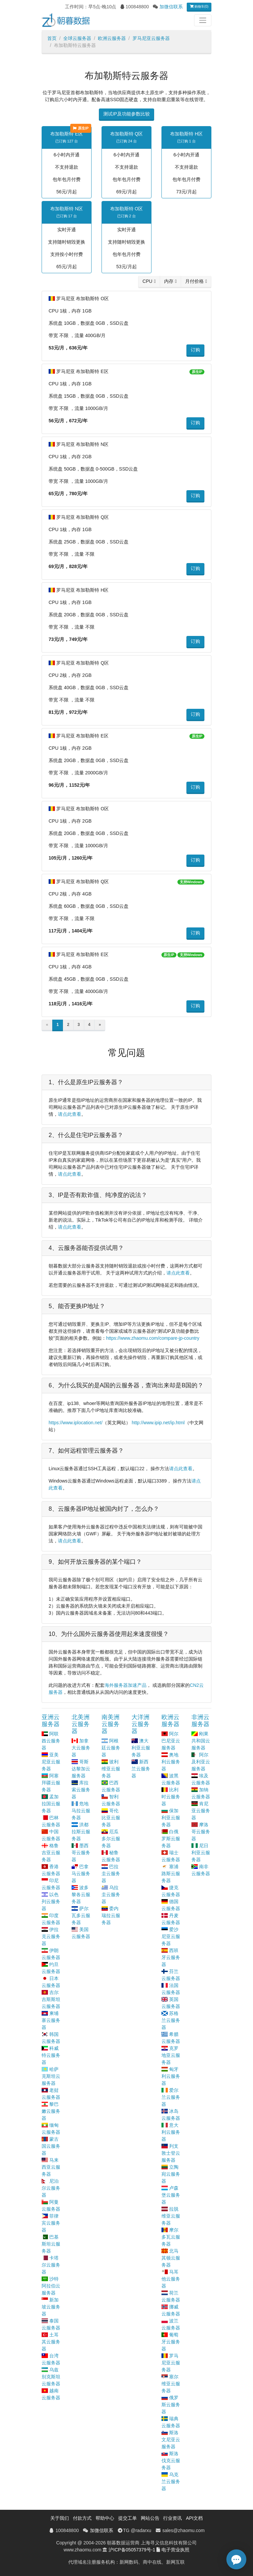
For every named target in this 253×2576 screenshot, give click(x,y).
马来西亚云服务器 (51, 2167)
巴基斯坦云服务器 (51, 2244)
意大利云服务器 (170, 2132)
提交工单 (127, 2518)
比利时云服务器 (170, 1796)
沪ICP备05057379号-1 (132, 2549)
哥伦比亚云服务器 (111, 1817)
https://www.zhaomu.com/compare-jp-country (152, 1338)
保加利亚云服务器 (170, 1817)
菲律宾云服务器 (51, 2223)
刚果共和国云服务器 (200, 1740)
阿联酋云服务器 (51, 1740)
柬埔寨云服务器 (51, 2020)
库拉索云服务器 (81, 1789)
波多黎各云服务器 (81, 1894)
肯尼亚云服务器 (200, 1810)
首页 (52, 38)
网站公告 (150, 2518)
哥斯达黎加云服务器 (81, 1768)
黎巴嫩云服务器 (51, 2111)
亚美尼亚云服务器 (51, 1761)
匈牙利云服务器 (170, 2076)
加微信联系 (171, 6)
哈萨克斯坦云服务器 (51, 2076)
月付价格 (194, 281)
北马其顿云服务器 (170, 2258)
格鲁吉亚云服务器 (51, 1852)
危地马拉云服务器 (81, 1810)
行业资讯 (172, 2518)
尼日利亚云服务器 (200, 1852)
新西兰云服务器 (140, 1768)
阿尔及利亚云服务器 (200, 1761)
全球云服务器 (77, 38)
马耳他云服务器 (170, 2278)
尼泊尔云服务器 (51, 2188)
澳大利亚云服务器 (140, 1747)
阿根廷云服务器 (111, 1747)
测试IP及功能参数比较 (126, 113)
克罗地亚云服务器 (170, 2055)
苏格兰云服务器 (170, 2020)
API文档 (194, 2518)
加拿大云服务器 (81, 1747)
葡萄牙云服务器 (170, 2341)
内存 (168, 281)
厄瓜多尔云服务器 (111, 1838)
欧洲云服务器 (112, 38)
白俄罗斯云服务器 (170, 1838)
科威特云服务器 (51, 2055)
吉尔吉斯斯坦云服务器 (51, 1999)
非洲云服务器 (200, 1720)
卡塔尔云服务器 (51, 2265)
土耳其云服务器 (51, 2341)
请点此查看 (69, 1114)
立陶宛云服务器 (170, 2174)
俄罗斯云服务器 (170, 2404)
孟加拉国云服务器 (51, 1803)
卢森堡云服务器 (170, 2195)
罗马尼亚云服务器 (151, 38)
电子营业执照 (175, 2549)
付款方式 (82, 2518)
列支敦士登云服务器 (170, 2153)
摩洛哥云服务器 (200, 1831)
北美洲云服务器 (81, 1724)
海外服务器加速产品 (125, 1685)
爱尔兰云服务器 (170, 2097)
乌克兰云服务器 (170, 2481)
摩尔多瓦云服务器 (170, 2237)
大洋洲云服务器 (140, 1724)
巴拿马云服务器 (81, 1873)
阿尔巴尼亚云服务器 (170, 1740)
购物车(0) (199, 6)
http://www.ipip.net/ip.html (158, 1422)
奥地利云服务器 (170, 1761)
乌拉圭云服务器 (111, 1894)
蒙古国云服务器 (51, 2146)
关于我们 (59, 2518)
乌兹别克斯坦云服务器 (51, 2376)
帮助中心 (105, 2518)
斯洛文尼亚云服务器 (170, 2439)
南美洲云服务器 (111, 1724)
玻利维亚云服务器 (111, 1768)
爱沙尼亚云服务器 (170, 1936)
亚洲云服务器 (51, 1720)
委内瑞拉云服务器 (111, 1915)
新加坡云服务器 (51, 2306)
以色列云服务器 (51, 1901)
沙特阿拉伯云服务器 (51, 2285)
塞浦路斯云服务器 (170, 1873)
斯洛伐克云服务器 (170, 2460)
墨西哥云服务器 (81, 1852)
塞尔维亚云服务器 (170, 2383)
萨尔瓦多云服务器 (81, 1915)
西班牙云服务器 (170, 1957)
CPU (147, 281)
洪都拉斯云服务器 (81, 1831)
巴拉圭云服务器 (111, 1873)
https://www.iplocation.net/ (76, 1422)
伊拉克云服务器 (51, 1936)
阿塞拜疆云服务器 (51, 1782)
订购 (195, 349)
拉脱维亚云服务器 (170, 2216)
